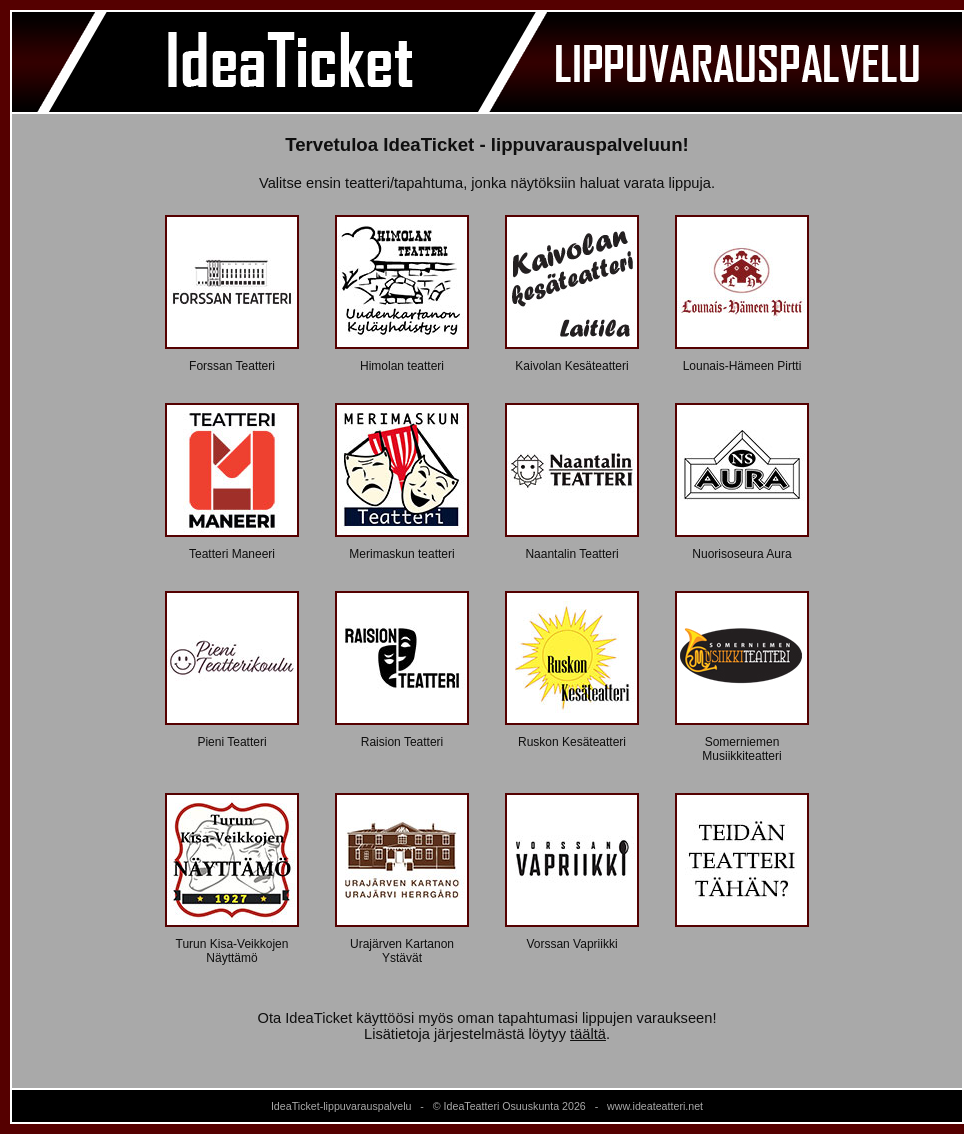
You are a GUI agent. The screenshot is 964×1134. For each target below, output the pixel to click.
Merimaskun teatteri (401, 554)
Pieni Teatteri (231, 742)
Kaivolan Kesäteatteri (571, 366)
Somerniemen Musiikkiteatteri (741, 749)
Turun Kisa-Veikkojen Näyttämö (232, 951)
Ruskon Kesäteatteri (572, 742)
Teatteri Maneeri (232, 554)
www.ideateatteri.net (655, 1106)
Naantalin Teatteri (571, 554)
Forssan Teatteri (232, 366)
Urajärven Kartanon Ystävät (402, 951)
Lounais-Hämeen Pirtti (742, 366)
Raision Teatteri (402, 742)
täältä (588, 1034)
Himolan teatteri (402, 366)
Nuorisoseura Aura (741, 554)
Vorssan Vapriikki (571, 944)
